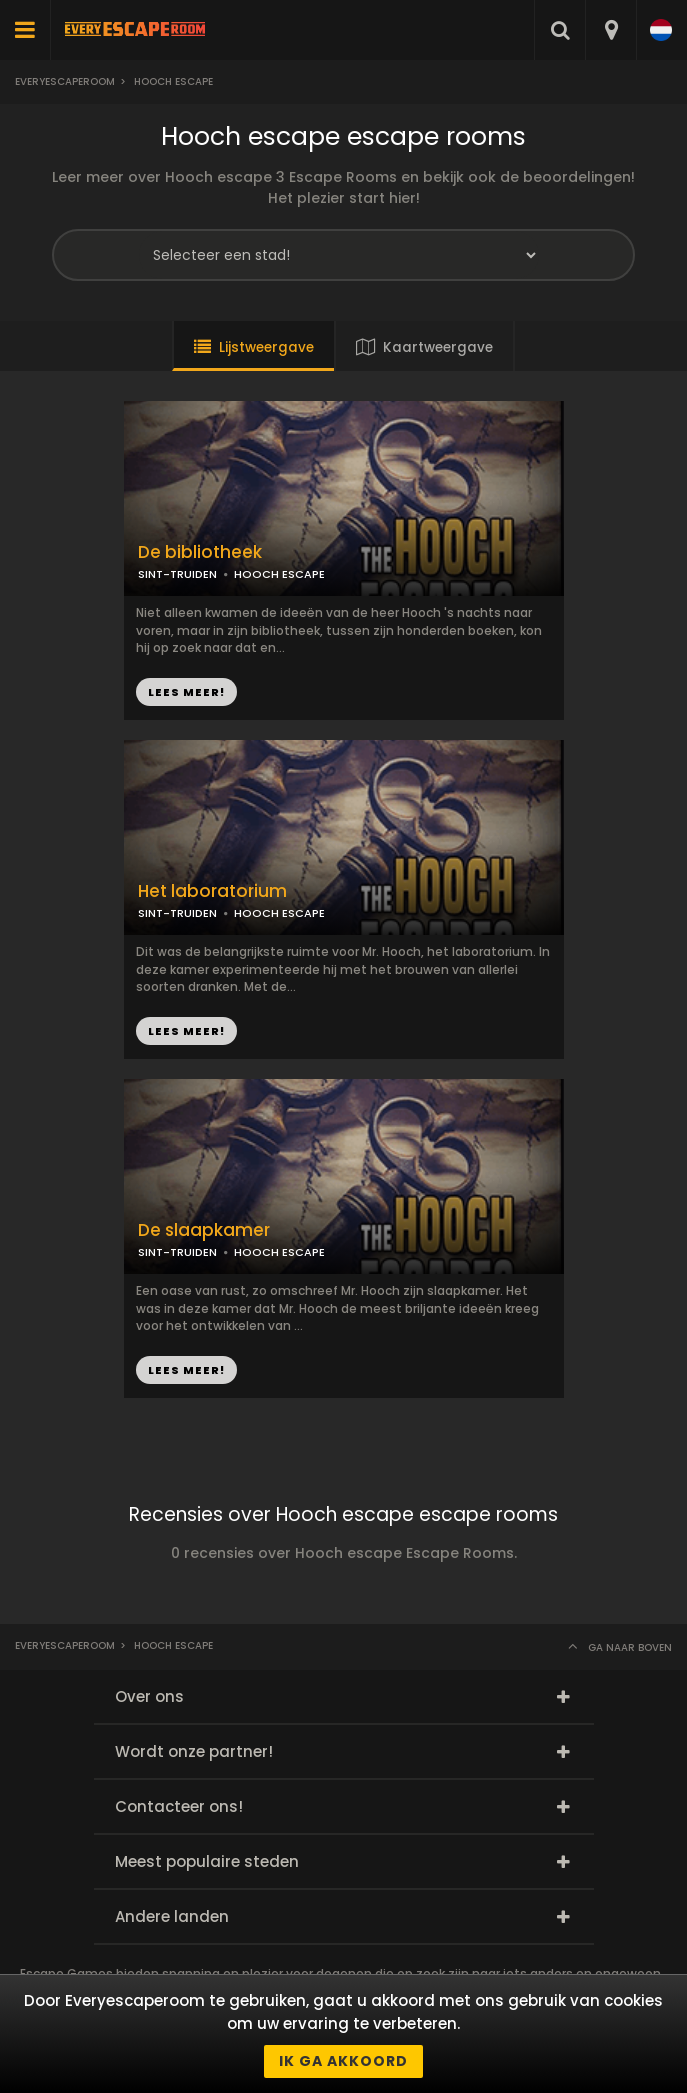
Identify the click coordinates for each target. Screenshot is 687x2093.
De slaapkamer (204, 1230)
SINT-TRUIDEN (177, 574)
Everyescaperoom (65, 81)
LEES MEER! (186, 692)
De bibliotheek (200, 552)
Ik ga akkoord (343, 2061)
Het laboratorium (212, 891)
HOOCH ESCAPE (279, 574)
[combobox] (610, 30)
